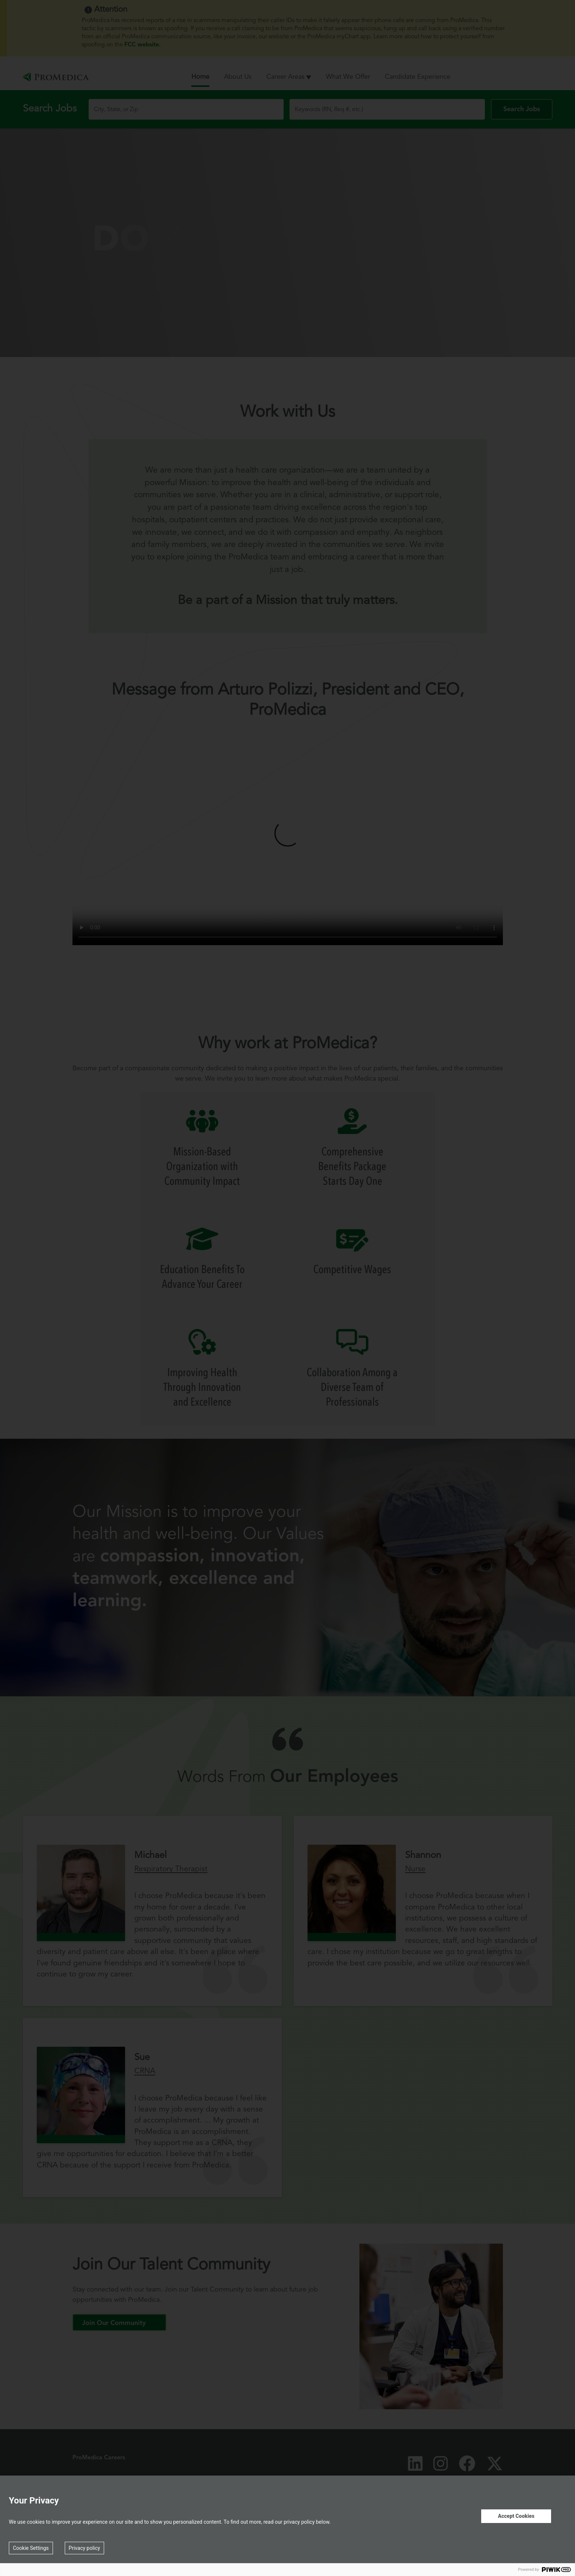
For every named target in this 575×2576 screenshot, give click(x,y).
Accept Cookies (516, 2516)
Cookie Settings (31, 2548)
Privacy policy (84, 2548)
